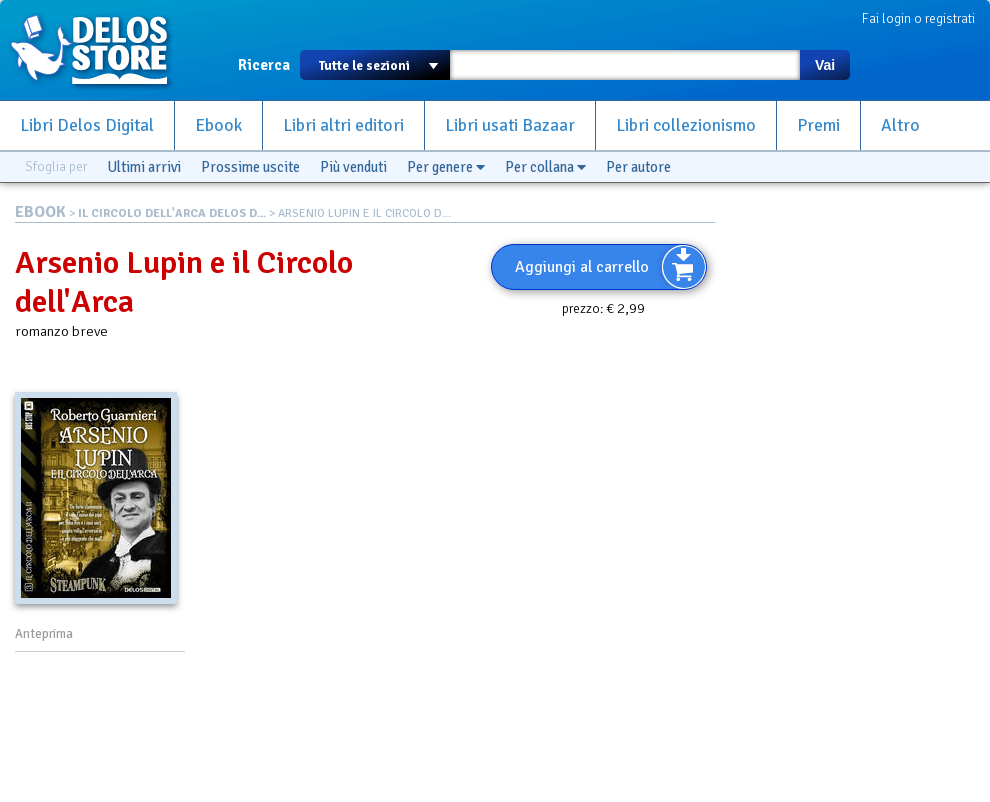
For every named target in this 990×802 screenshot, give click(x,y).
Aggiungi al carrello (582, 267)
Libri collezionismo (686, 125)
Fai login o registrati (918, 18)
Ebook (218, 125)
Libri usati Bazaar (510, 125)
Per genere (446, 167)
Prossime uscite (250, 167)
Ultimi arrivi (144, 167)
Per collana (545, 167)
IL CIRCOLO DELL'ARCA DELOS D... (172, 213)
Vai (825, 65)
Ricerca (264, 65)
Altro (900, 125)
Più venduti (353, 167)
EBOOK (40, 212)
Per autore (638, 167)
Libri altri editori (343, 125)
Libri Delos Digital (87, 125)
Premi (818, 125)
